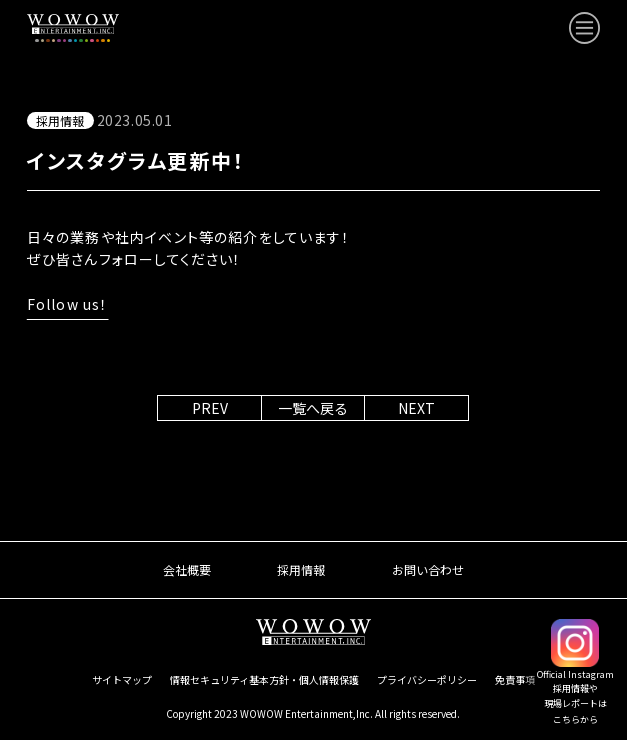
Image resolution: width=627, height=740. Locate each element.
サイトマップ (122, 679)
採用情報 (301, 569)
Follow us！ (68, 304)
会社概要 (187, 569)
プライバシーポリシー (427, 679)
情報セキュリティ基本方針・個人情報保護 (264, 679)
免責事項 (515, 679)
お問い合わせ (428, 569)
